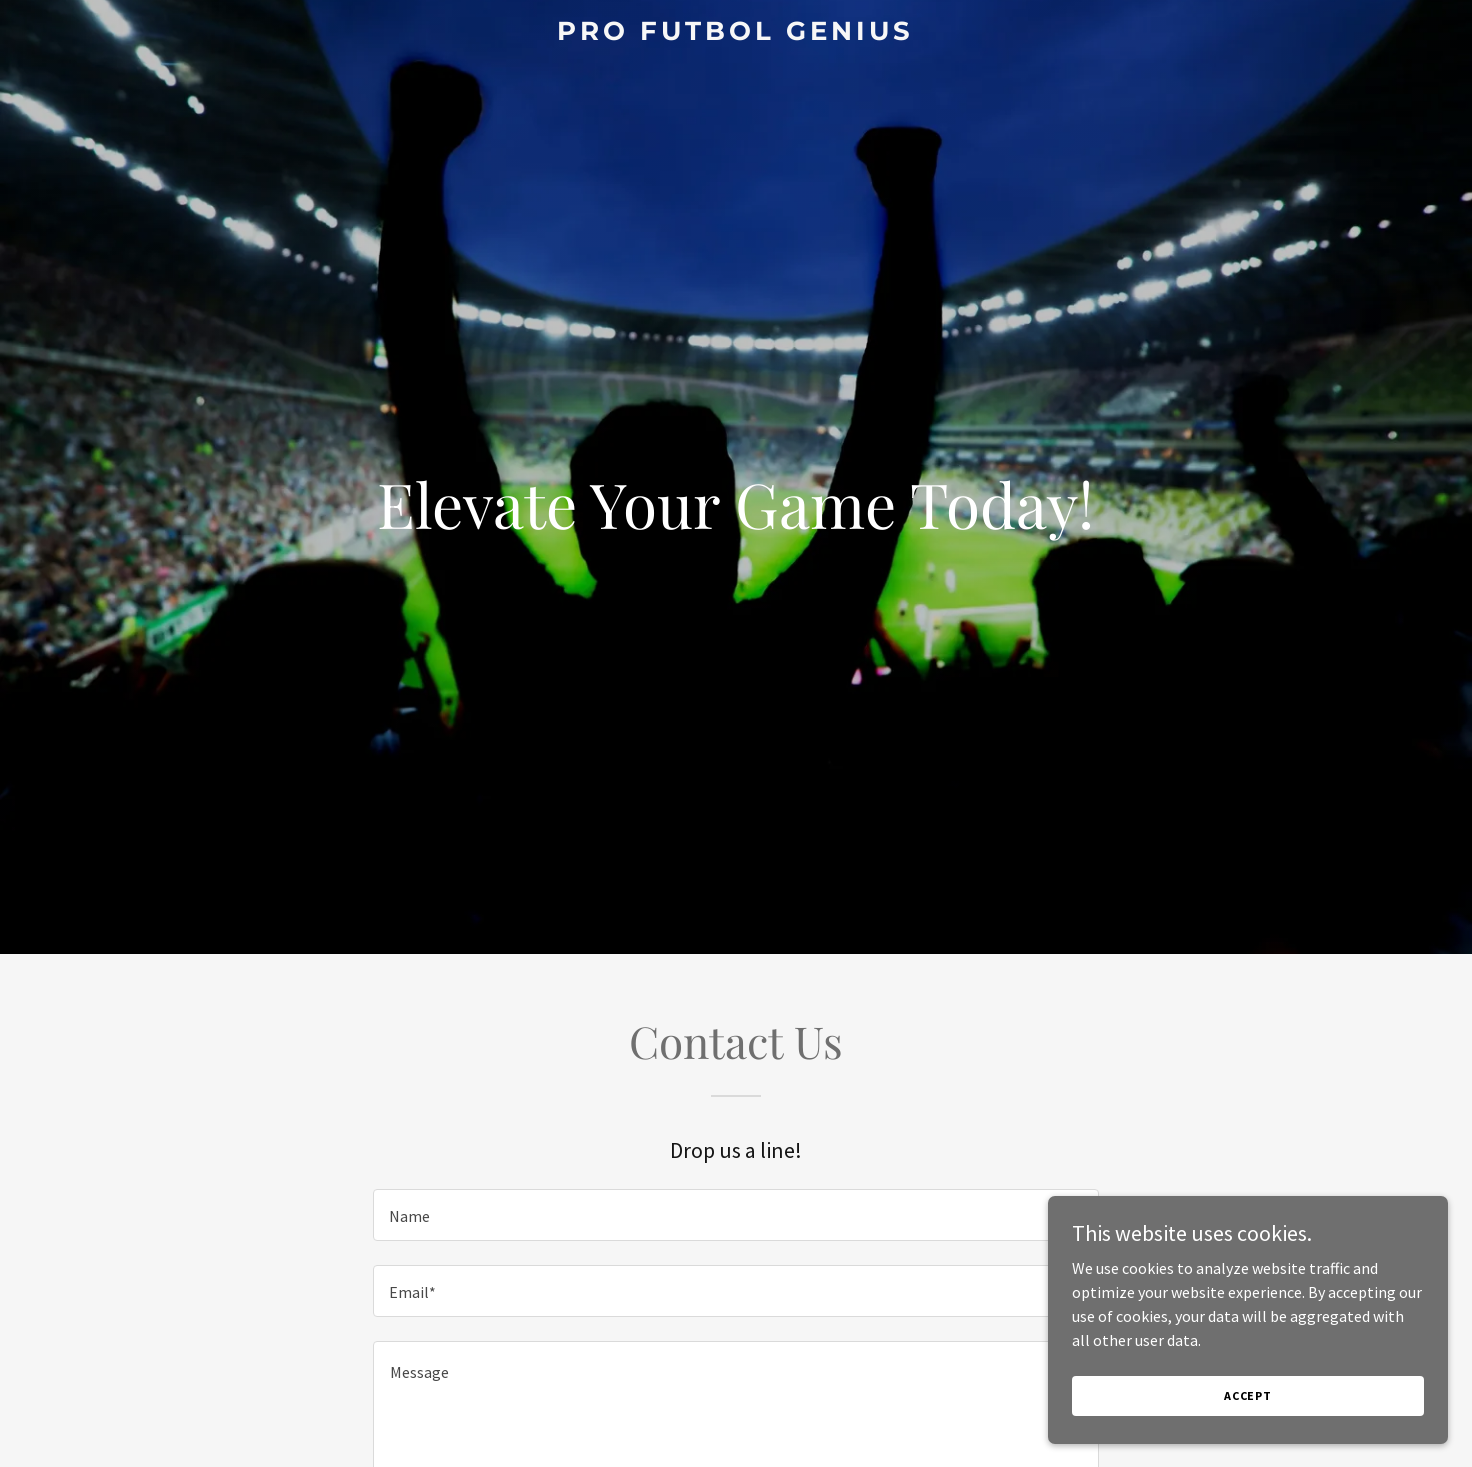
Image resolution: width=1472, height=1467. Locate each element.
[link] (736, 34)
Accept (1248, 1409)
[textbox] (735, 1215)
